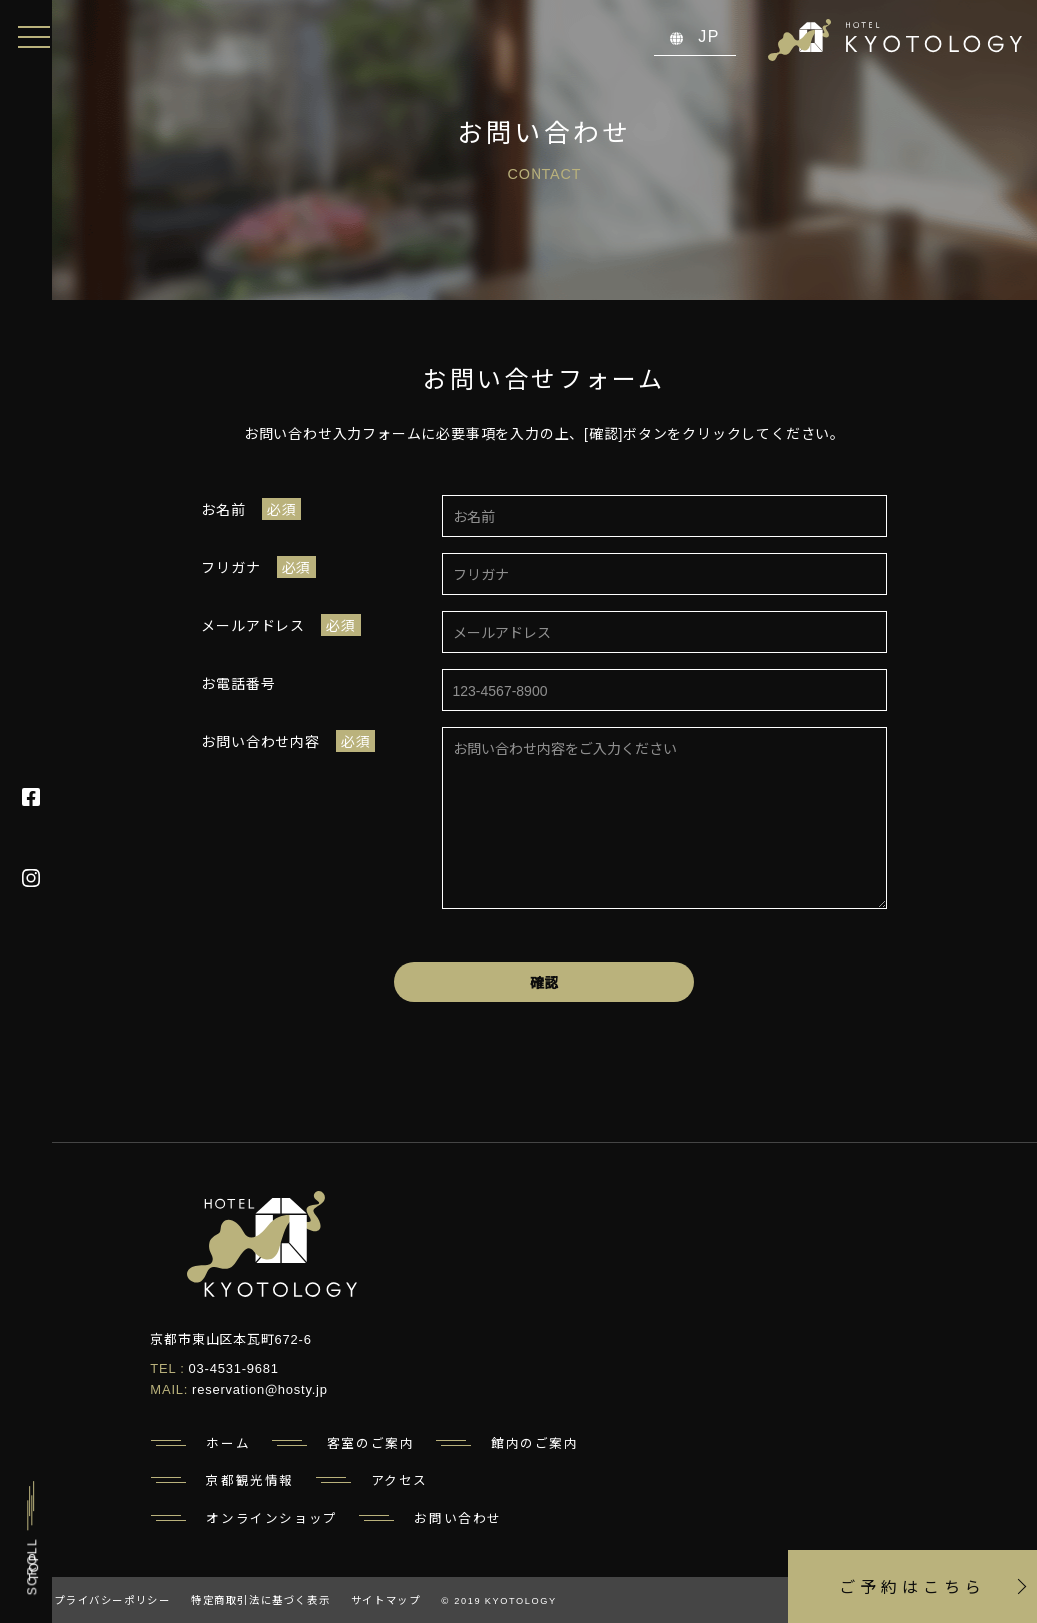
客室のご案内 (371, 1442)
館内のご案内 (535, 1442)
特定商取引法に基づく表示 (260, 1599)
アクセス (399, 1479)
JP (695, 35)
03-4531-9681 (234, 1367)
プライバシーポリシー (112, 1599)
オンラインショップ (271, 1517)
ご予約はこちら (915, 1581)
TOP (32, 1566)
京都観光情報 (250, 1479)
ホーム (228, 1442)
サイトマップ (386, 1599)
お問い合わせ (458, 1517)
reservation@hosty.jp (260, 1388)
